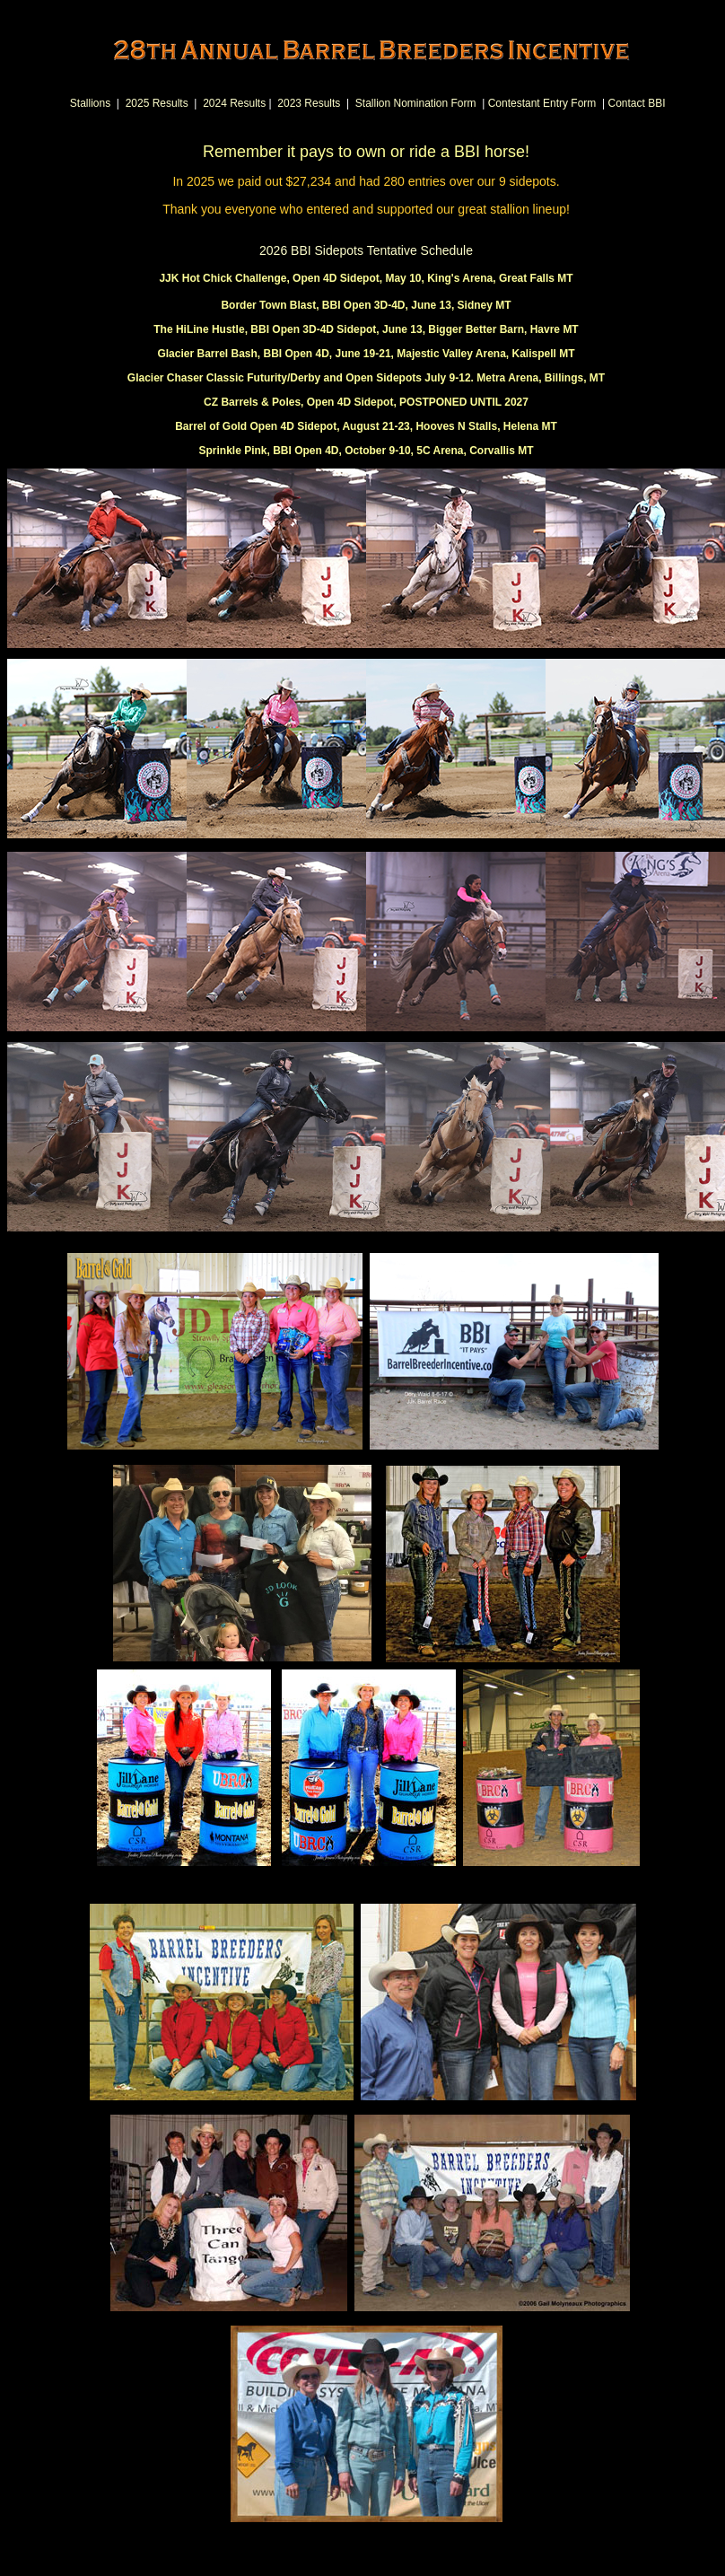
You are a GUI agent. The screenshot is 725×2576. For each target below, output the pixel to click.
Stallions (90, 103)
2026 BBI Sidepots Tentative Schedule (366, 250)
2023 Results (308, 103)
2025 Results (157, 103)
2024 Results (234, 103)
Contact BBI (636, 103)
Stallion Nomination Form (415, 103)
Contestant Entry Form (542, 103)
